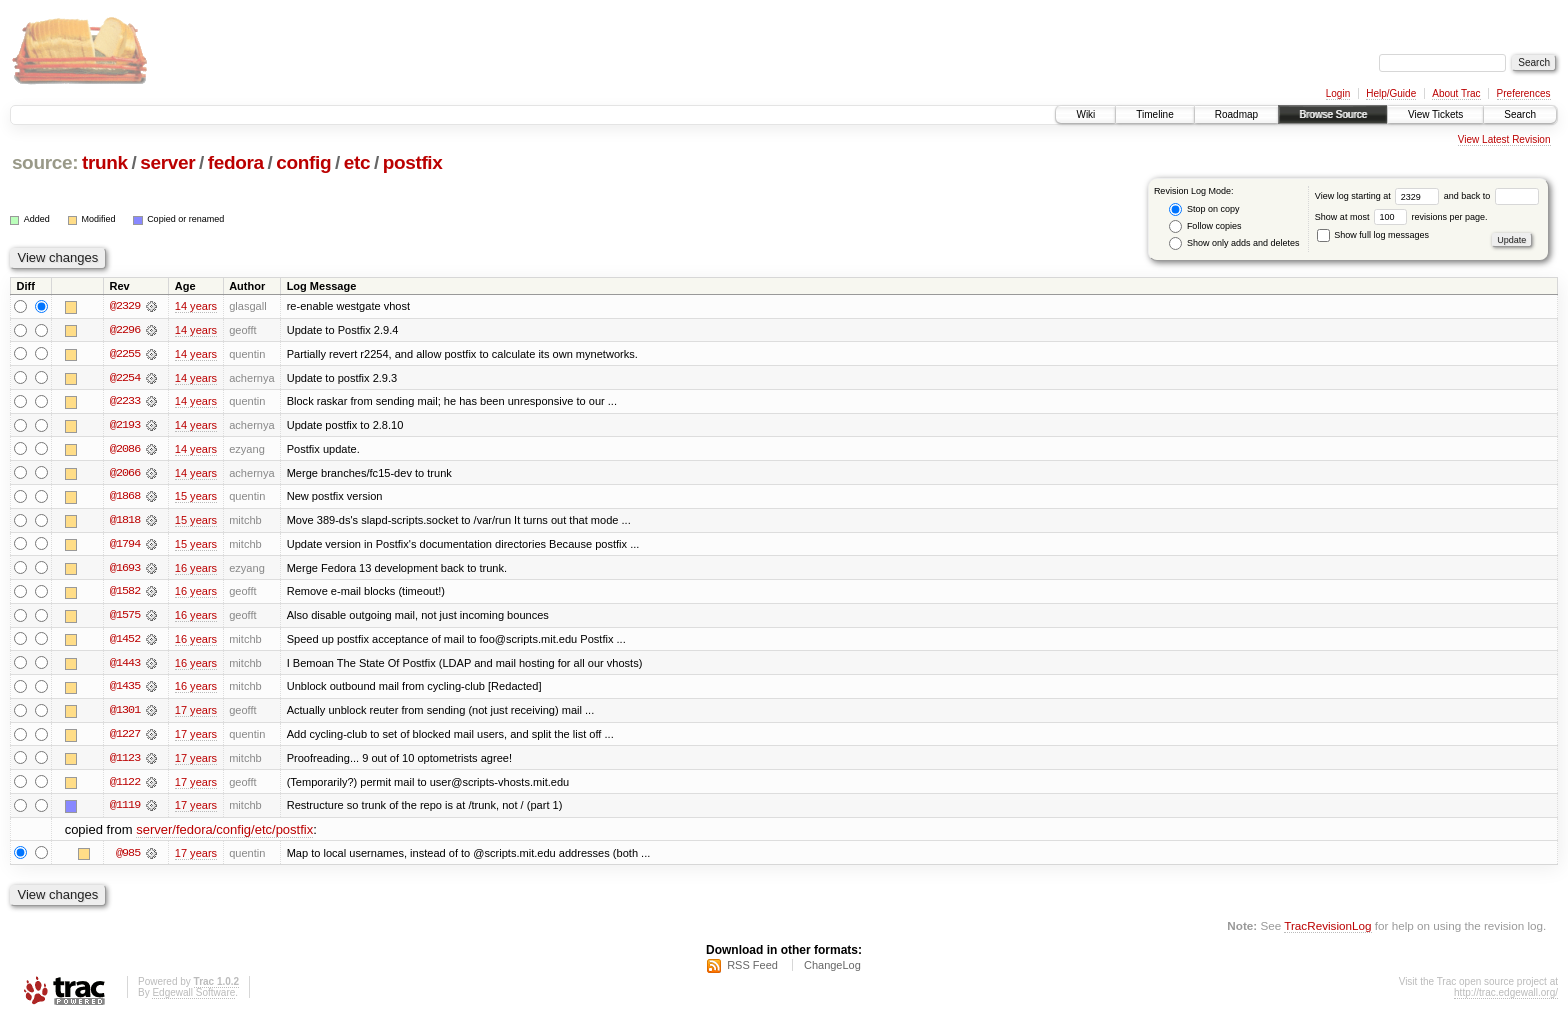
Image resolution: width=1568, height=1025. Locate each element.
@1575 (125, 618)
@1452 (125, 642)
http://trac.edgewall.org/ (1506, 998)
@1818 (125, 522)
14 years (196, 306)
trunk (105, 162)
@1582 (125, 594)
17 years (196, 714)
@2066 (125, 474)
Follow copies (1205, 226)
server (167, 162)
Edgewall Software (193, 998)
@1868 (125, 498)
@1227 (125, 738)
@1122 (125, 786)
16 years (196, 570)
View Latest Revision (1504, 139)
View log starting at (1379, 196)
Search (1520, 114)
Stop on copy (1204, 209)
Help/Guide (1391, 93)
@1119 (125, 810)
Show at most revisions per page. (1401, 217)
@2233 (125, 402)
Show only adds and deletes (1234, 243)
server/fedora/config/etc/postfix (224, 834)
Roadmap (1236, 114)
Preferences (1524, 93)
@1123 (125, 762)
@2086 (125, 450)
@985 (128, 858)
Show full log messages (1373, 235)
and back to (1491, 196)
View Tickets (1435, 114)
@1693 (125, 570)
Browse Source (1333, 114)
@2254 (125, 378)
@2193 (125, 426)
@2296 (125, 330)
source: (45, 162)
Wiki (1085, 114)
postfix (413, 162)
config (303, 162)
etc (357, 162)
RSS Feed (752, 971)
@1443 (125, 666)
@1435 (125, 690)
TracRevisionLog (1327, 930)
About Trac (1456, 93)
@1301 (125, 714)
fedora (236, 162)
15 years (196, 498)
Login (1338, 93)
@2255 (125, 354)
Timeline (1154, 114)
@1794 (125, 546)
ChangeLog (832, 971)
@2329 (125, 306)
